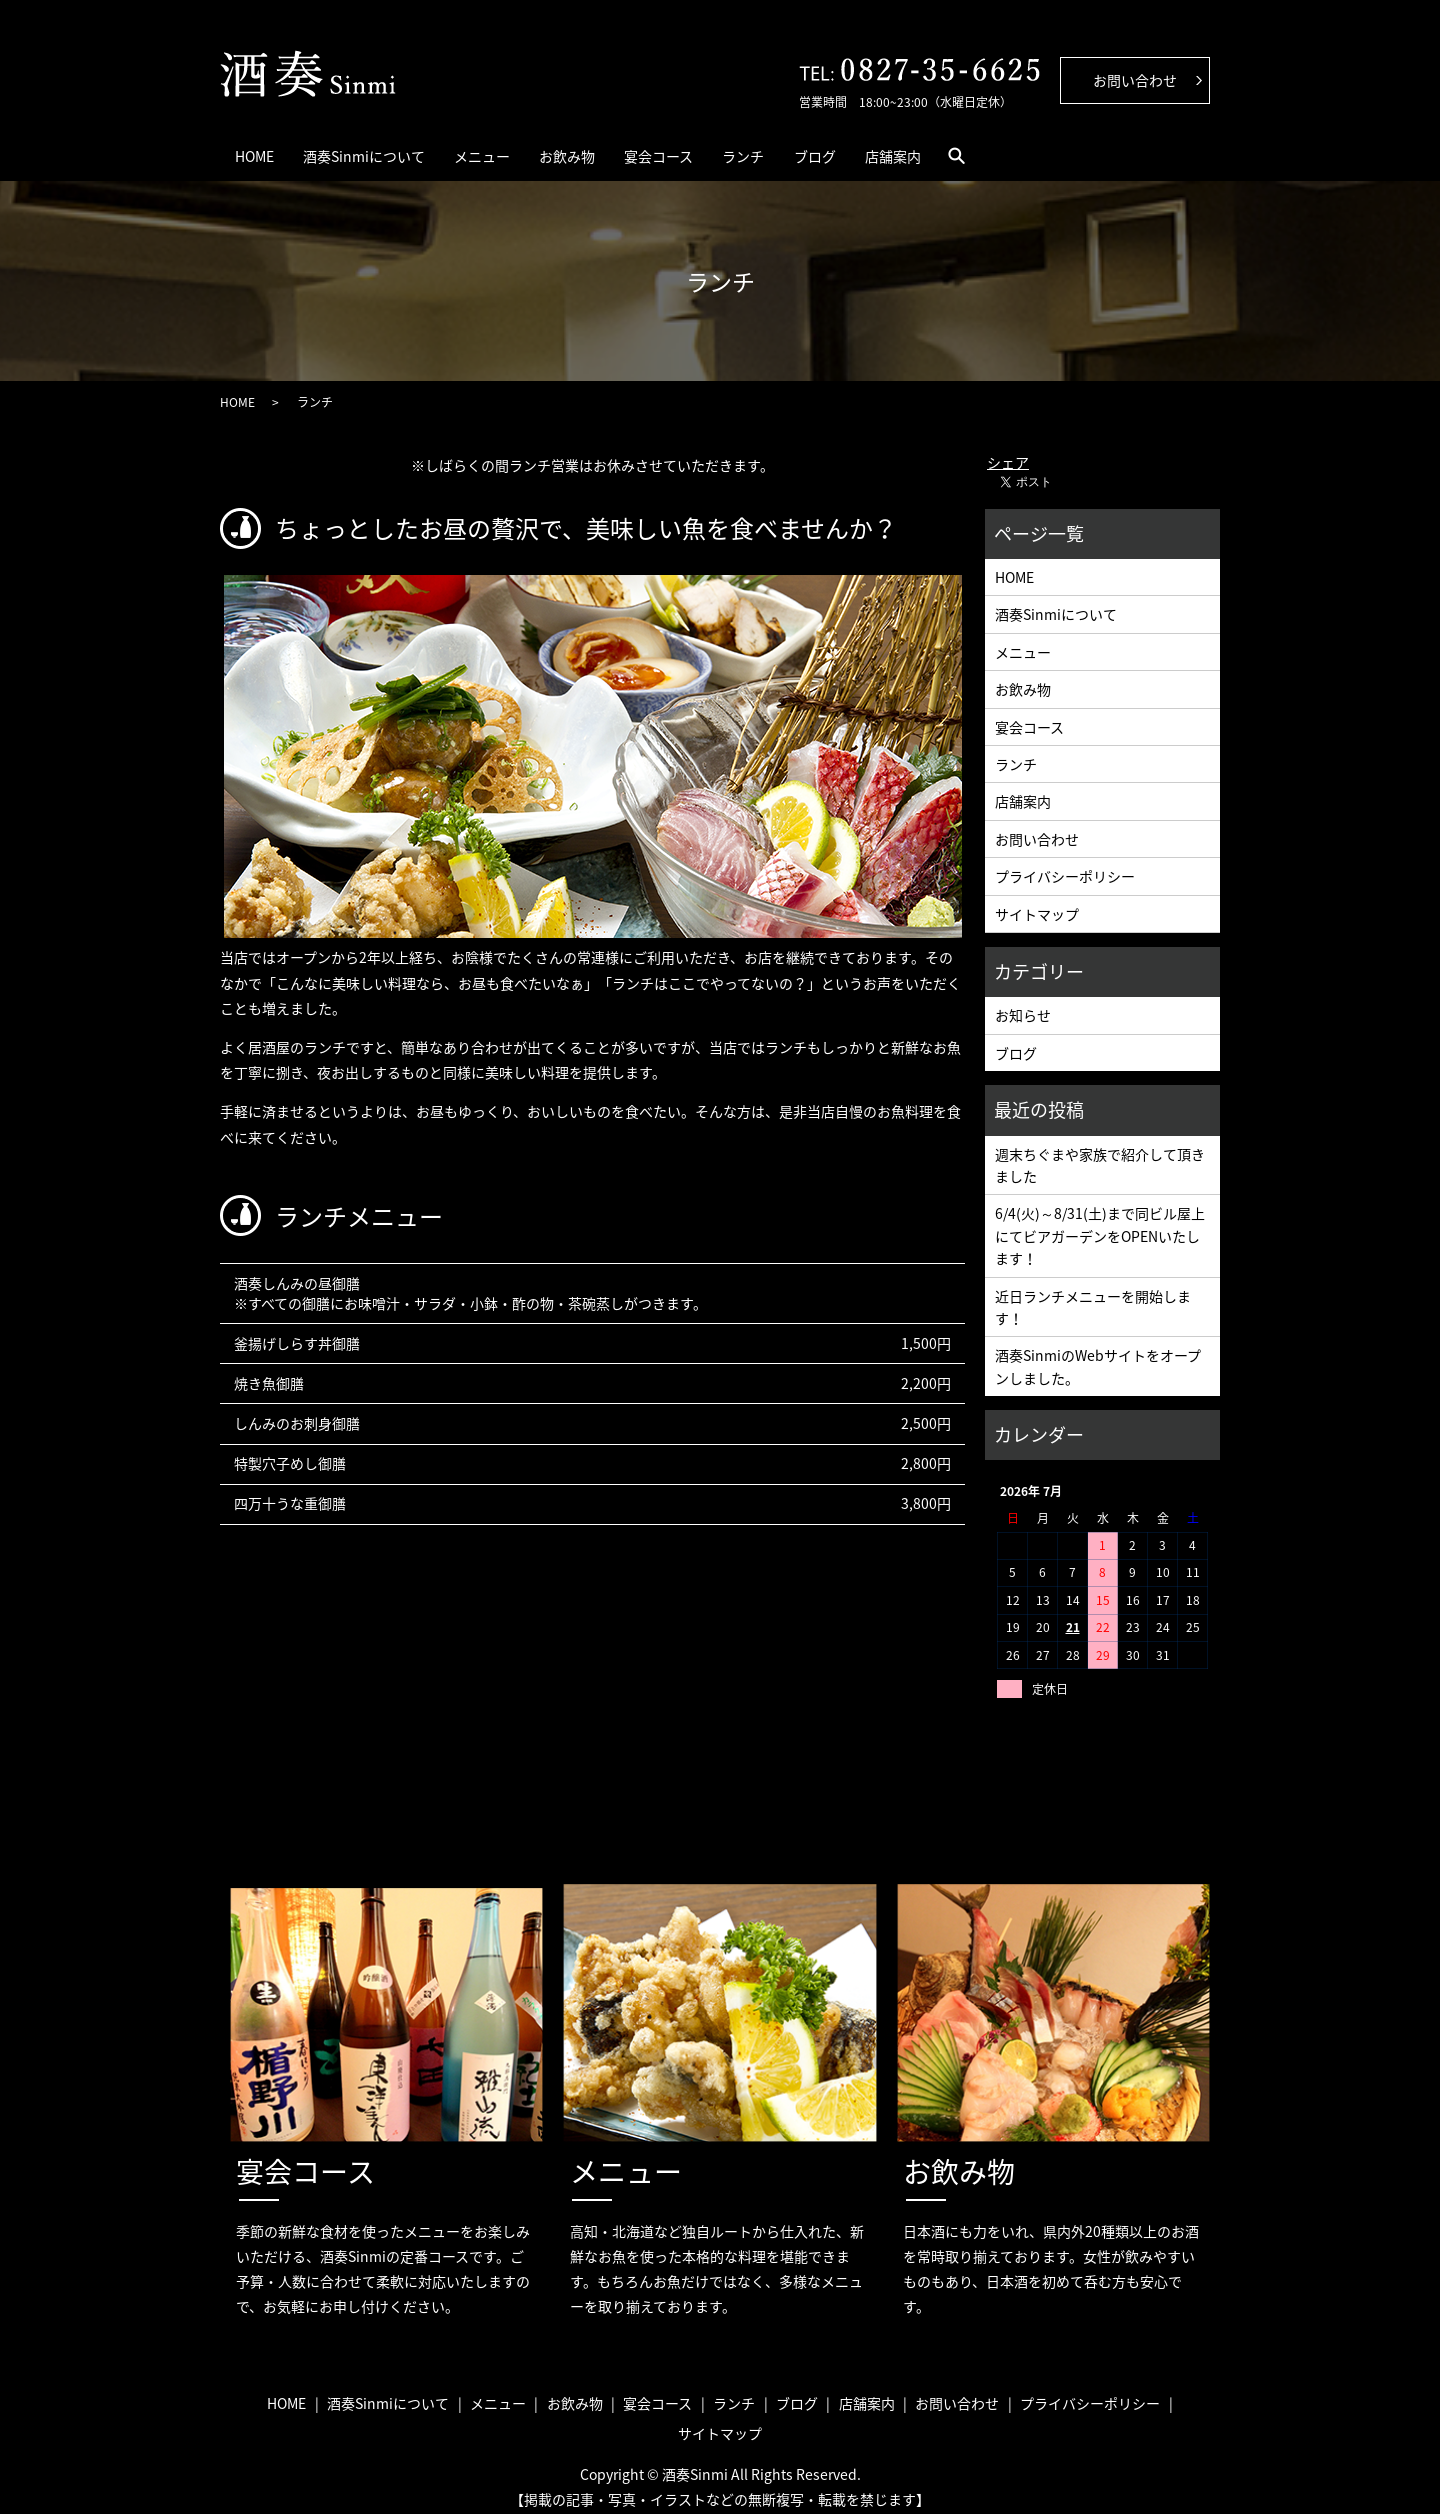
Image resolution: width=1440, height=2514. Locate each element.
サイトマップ (1037, 901)
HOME (268, 149)
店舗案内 (1115, 149)
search (1203, 149)
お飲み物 (671, 149)
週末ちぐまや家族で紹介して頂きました (1100, 1152)
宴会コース (792, 149)
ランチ (906, 149)
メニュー (556, 149)
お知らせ (1023, 1003)
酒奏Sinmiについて (408, 149)
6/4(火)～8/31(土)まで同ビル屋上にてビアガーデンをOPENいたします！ (1100, 1223)
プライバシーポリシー (1065, 864)
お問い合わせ (1037, 827)
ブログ (1007, 149)
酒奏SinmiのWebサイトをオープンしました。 (1098, 1354)
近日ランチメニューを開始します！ (1093, 1294)
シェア (1008, 450)
